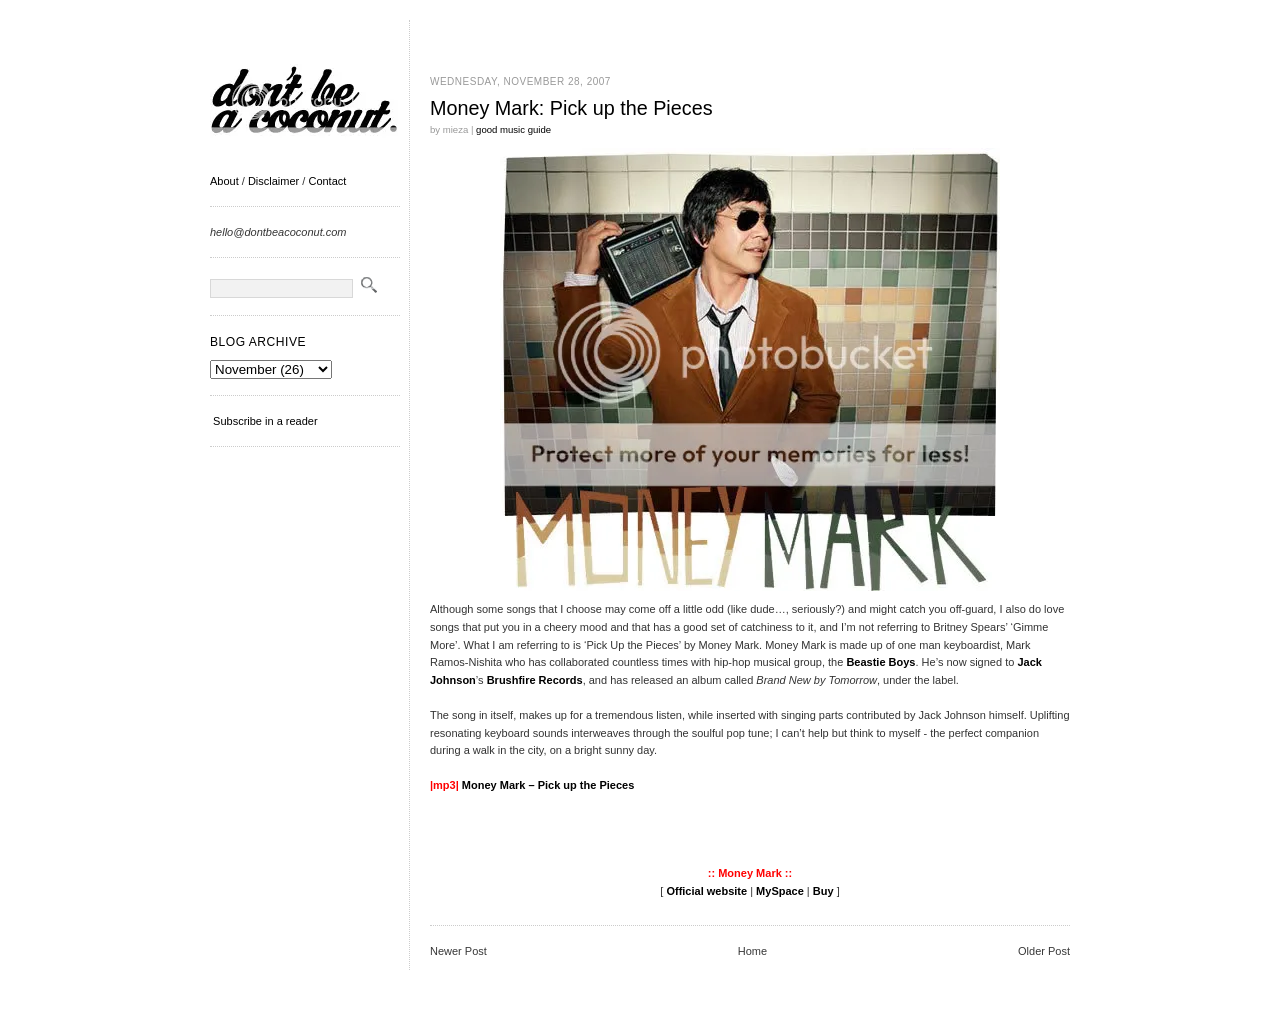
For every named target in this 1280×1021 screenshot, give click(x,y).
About (224, 181)
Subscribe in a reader (265, 421)
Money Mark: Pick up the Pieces (571, 108)
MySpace (780, 891)
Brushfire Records (535, 680)
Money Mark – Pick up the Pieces (548, 785)
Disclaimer (273, 181)
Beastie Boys (880, 662)
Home (752, 951)
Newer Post (458, 951)
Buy (823, 891)
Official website (706, 891)
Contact (327, 181)
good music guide (513, 129)
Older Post (1044, 951)
